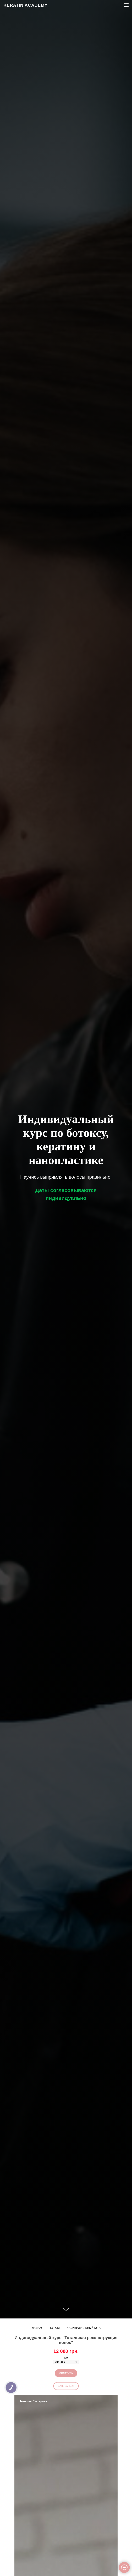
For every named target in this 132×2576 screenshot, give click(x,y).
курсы (55, 2327)
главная (37, 2327)
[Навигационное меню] (126, 5)
